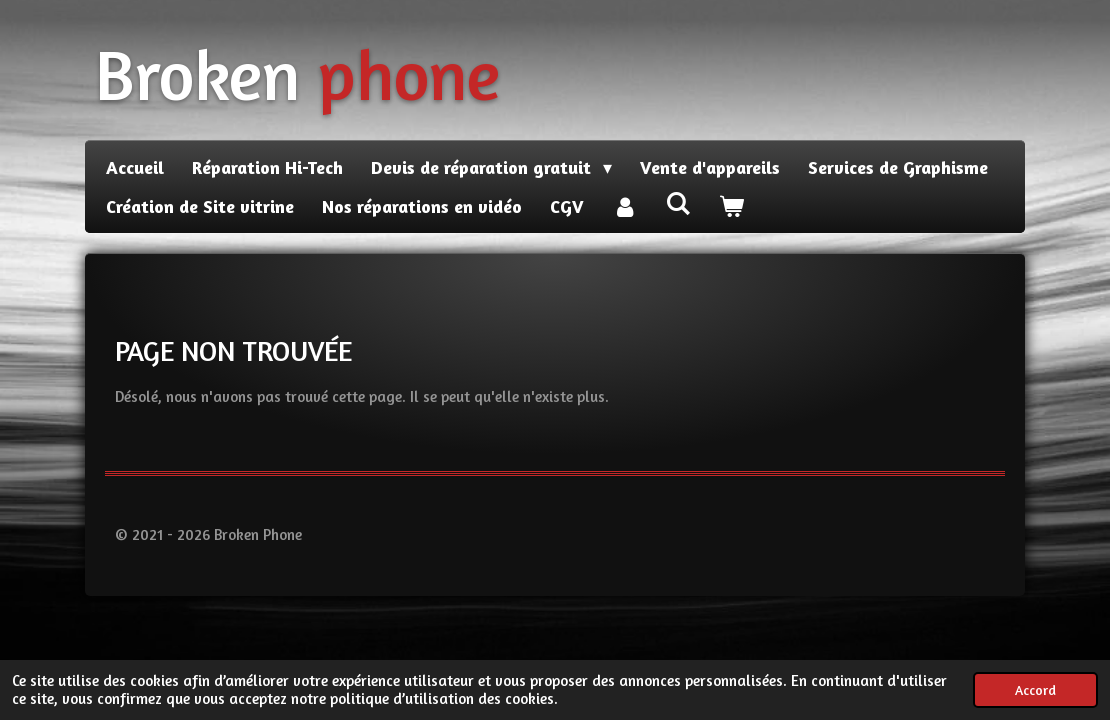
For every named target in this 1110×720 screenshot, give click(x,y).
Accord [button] (1035, 690)
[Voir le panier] (730, 206)
